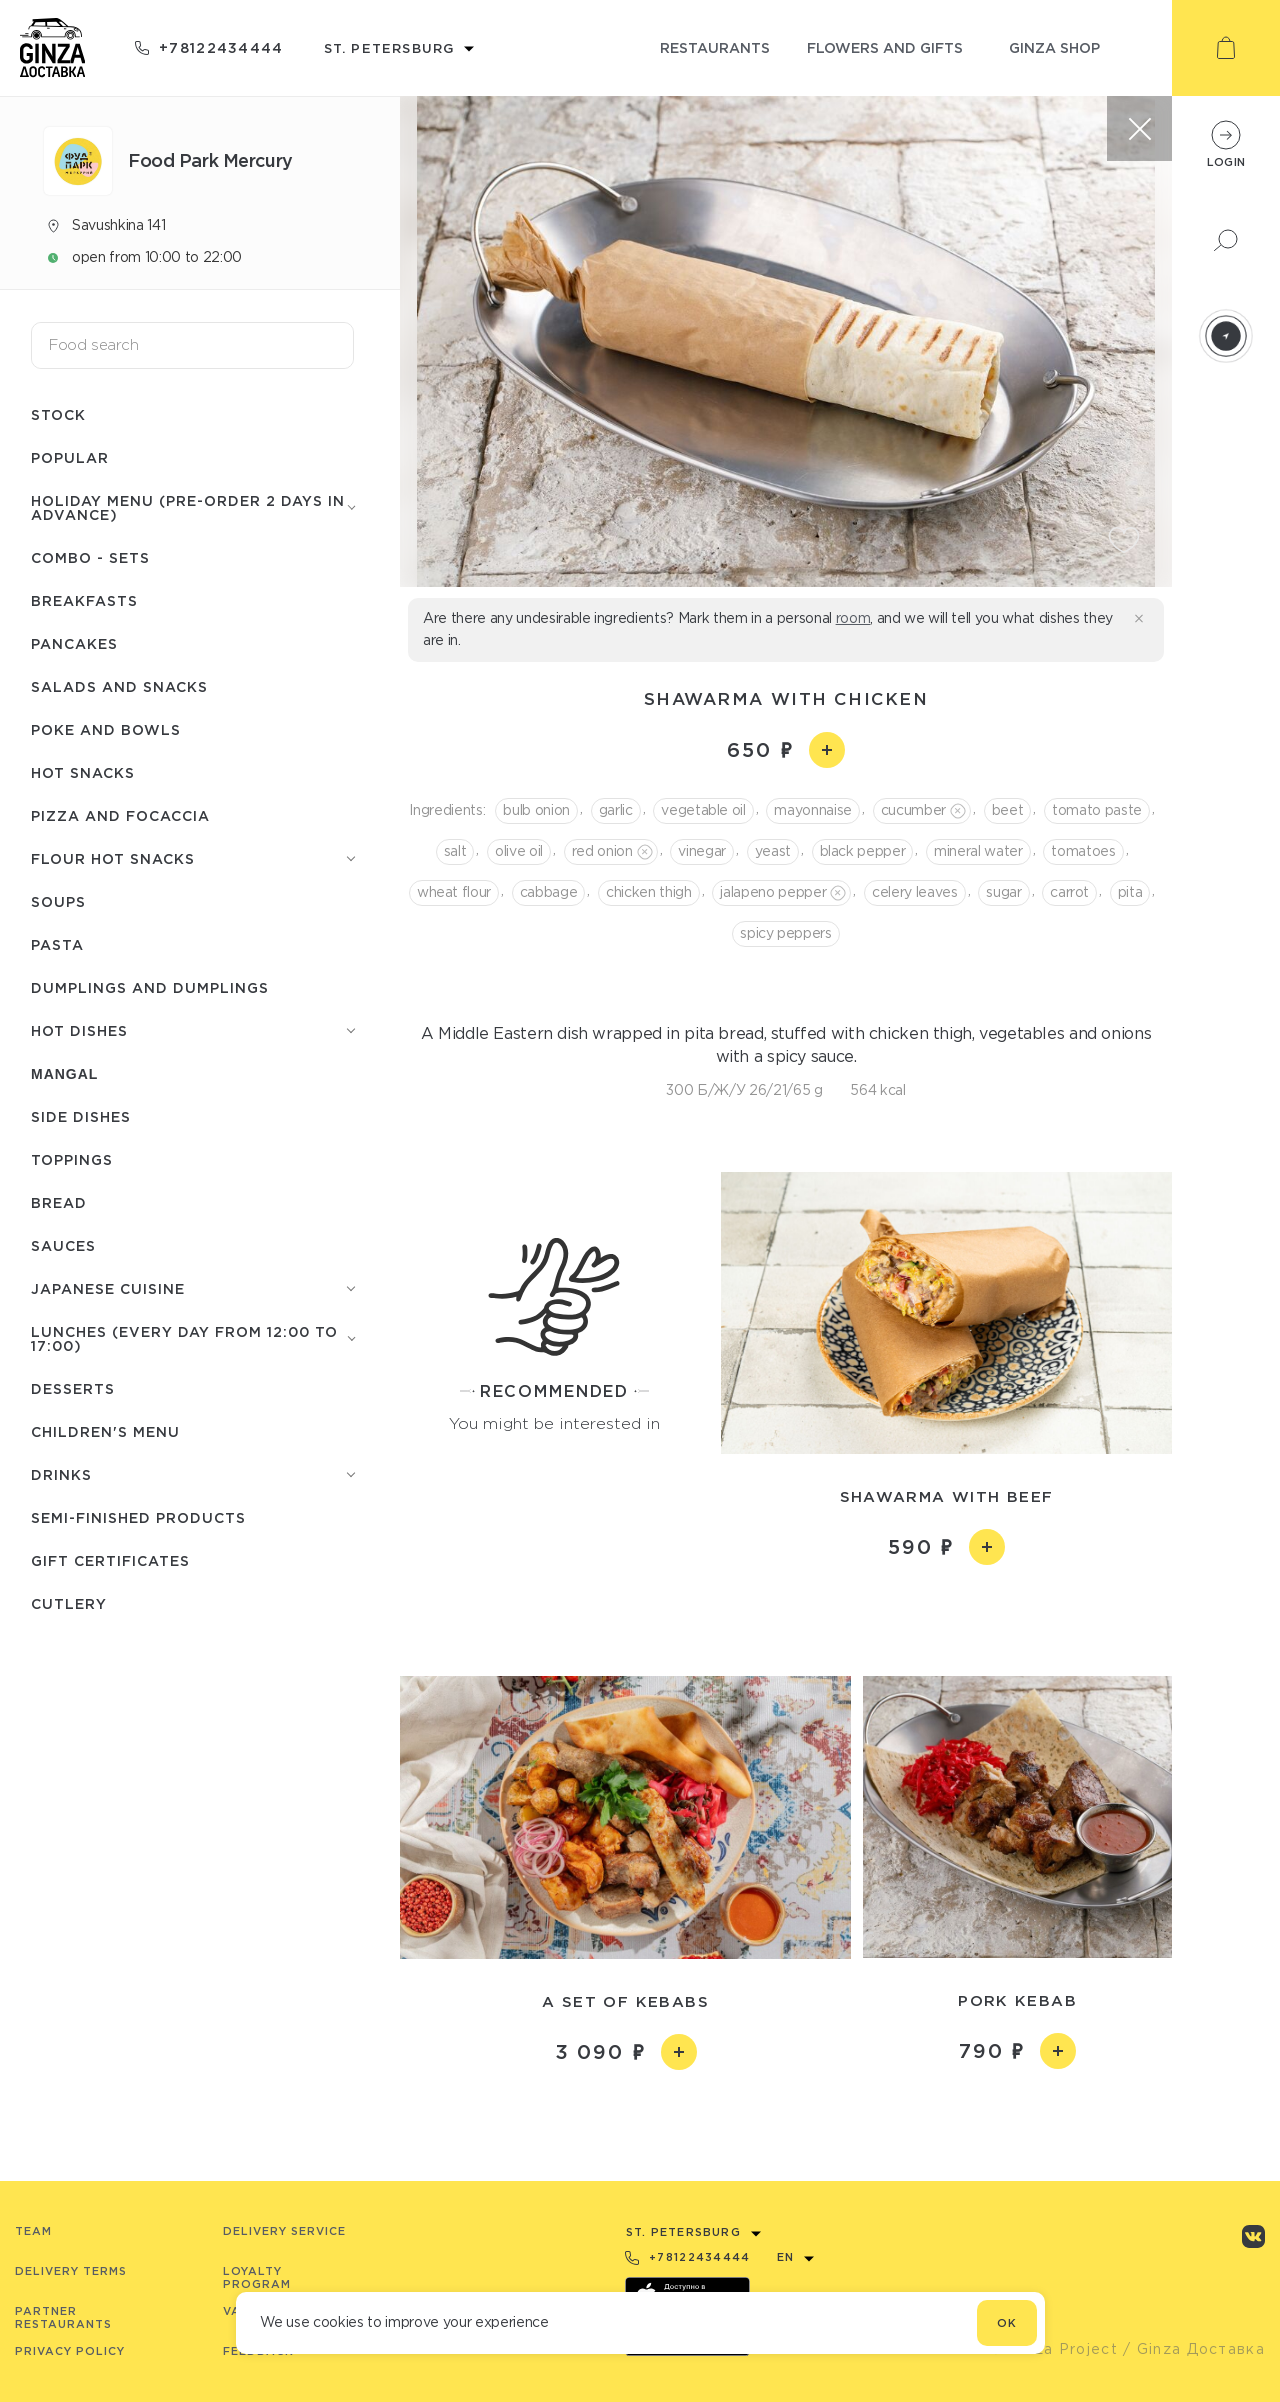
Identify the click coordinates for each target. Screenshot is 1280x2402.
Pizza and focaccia (120, 815)
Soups (58, 901)
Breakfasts (84, 600)
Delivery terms (71, 2271)
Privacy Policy (70, 2351)
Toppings (72, 1159)
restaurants (715, 47)
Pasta (57, 944)
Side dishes (81, 1116)
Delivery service (284, 2231)
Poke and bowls (106, 729)
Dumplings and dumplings (150, 987)
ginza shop (1054, 47)
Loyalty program (257, 2277)
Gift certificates (110, 1560)
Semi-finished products (138, 1517)
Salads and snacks (119, 686)
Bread (59, 1202)
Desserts (73, 1388)
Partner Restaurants (63, 2317)
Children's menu (105, 1431)
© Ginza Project (1054, 2349)
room (853, 618)
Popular (70, 457)
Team (33, 2231)
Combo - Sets (90, 557)
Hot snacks (83, 772)
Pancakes (74, 643)
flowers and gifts (885, 47)
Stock (58, 414)
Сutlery (69, 1603)
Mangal (64, 1074)
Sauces (63, 1245)
